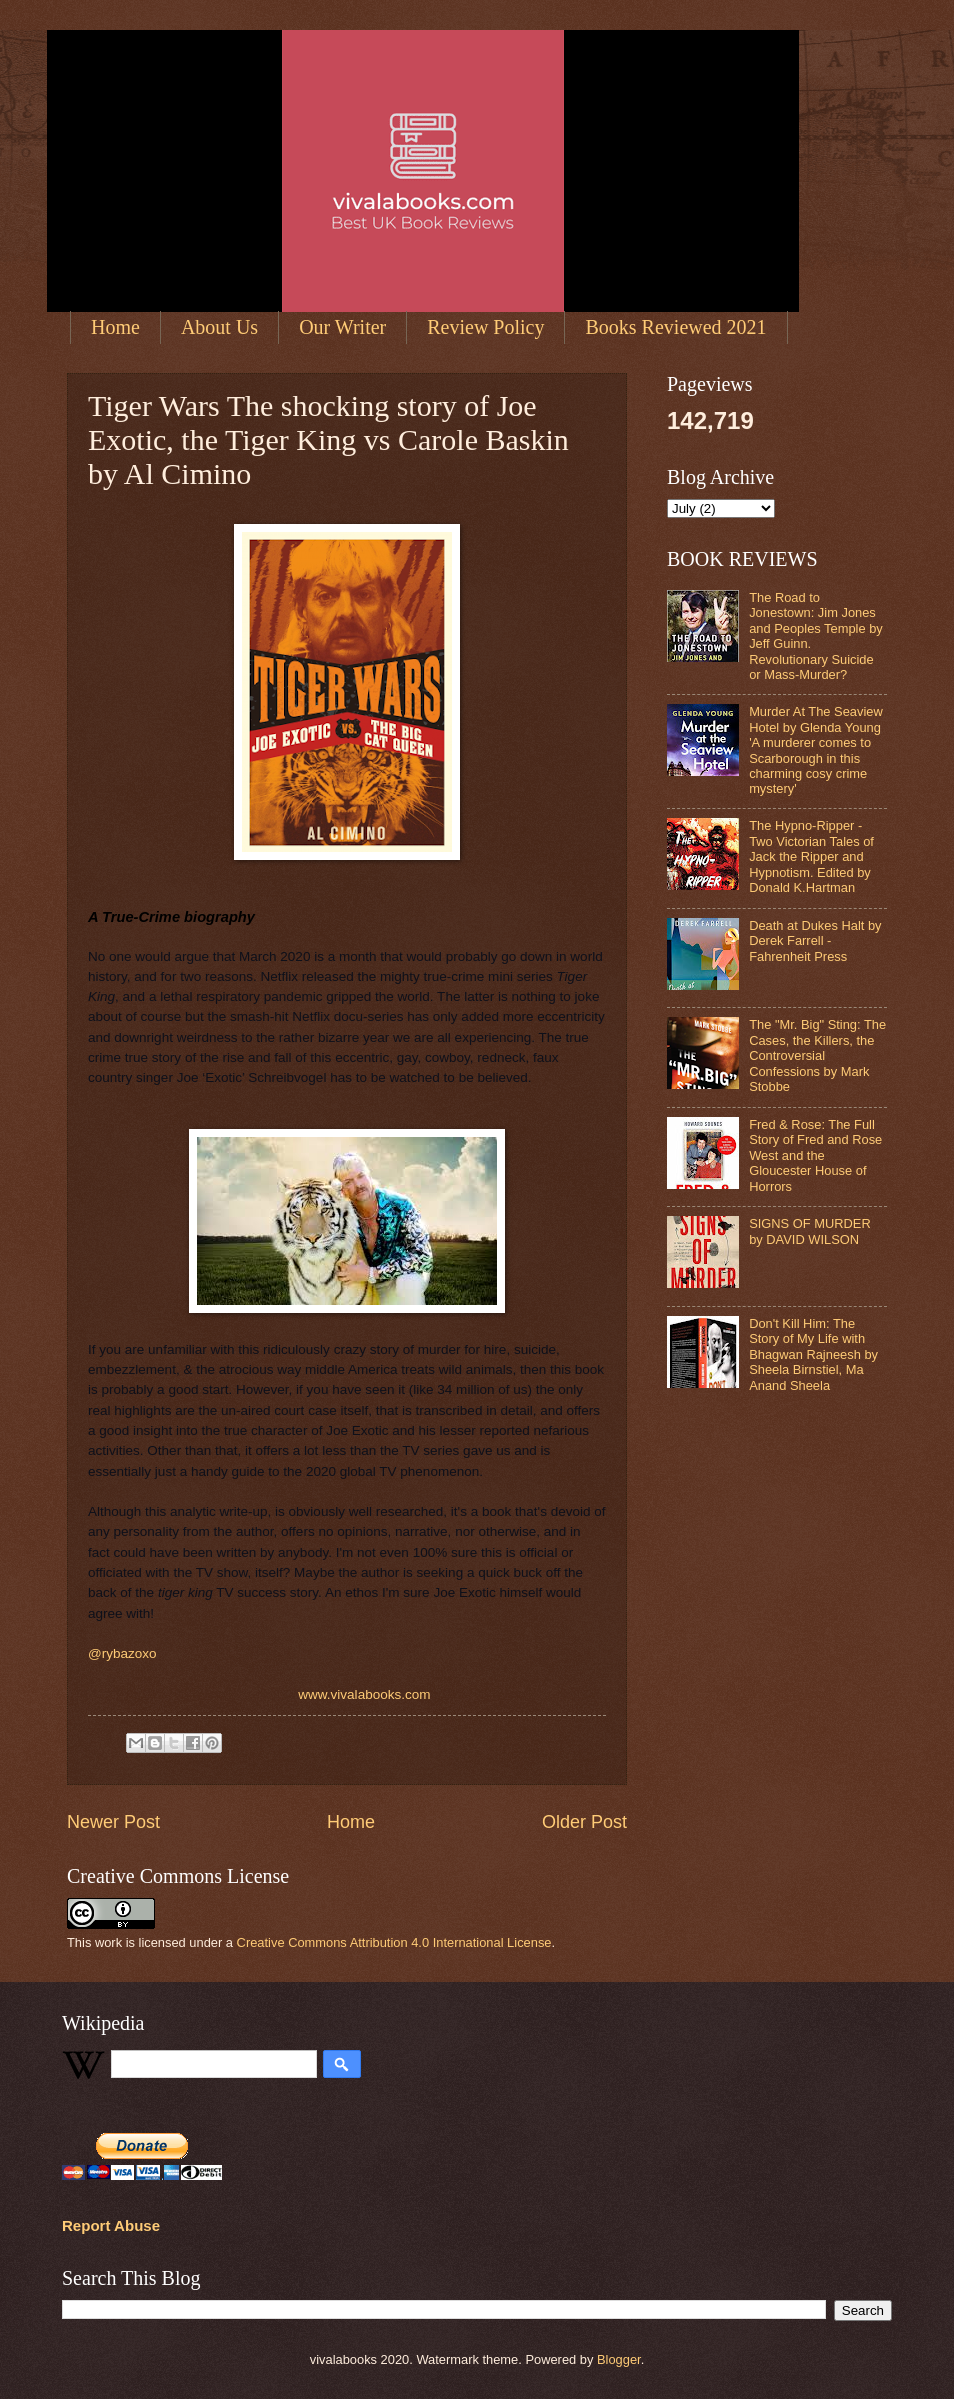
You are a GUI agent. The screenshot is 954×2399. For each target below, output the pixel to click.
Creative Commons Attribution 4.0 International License (394, 1942)
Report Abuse (111, 2225)
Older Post (584, 1822)
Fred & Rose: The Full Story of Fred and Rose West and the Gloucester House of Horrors (815, 1155)
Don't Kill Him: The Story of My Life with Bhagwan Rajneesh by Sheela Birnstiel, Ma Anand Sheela (813, 1354)
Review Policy (485, 327)
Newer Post (113, 1822)
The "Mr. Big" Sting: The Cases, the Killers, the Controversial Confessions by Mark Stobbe (817, 1055)
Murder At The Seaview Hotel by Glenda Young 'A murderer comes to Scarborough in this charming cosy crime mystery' (816, 750)
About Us (219, 327)
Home (115, 327)
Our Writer (342, 327)
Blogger (619, 2359)
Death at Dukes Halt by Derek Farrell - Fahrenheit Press (815, 941)
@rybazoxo (122, 1653)
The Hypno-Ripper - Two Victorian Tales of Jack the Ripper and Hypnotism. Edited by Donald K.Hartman (811, 856)
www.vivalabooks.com (366, 1694)
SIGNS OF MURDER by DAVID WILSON (810, 1231)
